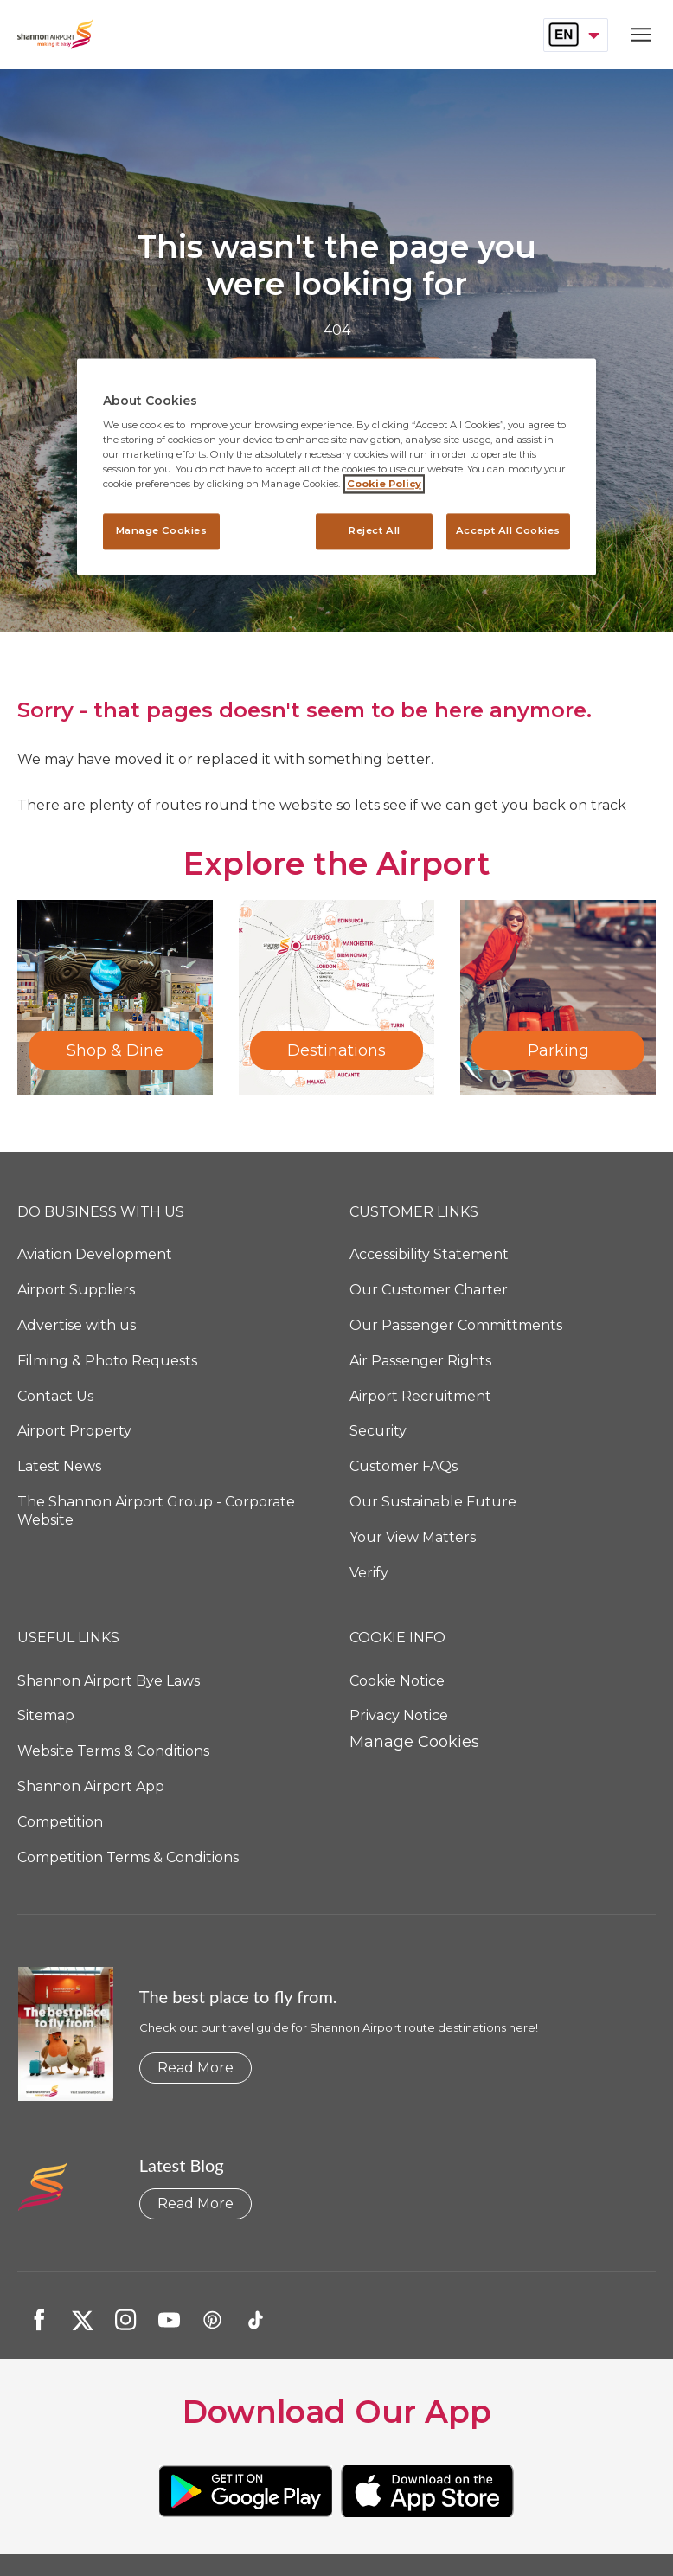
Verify (368, 1572)
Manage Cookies (414, 1742)
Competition (60, 1822)
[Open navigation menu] (636, 35)
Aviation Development (94, 1254)
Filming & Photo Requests (107, 1360)
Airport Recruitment (420, 1396)
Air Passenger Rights (420, 1360)
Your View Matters (412, 1537)
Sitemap (45, 1715)
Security (378, 1431)
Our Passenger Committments (455, 1325)
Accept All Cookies (508, 531)
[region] (336, 466)
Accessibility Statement (429, 1254)
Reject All (375, 531)
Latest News (59, 1466)
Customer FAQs (403, 1466)
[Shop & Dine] (115, 997)
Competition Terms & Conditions (128, 1857)
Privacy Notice (398, 1715)
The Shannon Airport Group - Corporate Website (156, 1511)
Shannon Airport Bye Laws (108, 1681)
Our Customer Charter (428, 1290)
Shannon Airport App (90, 1786)
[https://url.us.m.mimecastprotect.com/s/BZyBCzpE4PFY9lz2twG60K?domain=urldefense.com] (245, 2491)
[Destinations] (336, 997)
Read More (195, 2067)
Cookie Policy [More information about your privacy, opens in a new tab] (384, 485)
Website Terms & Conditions (113, 1751)
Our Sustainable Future (432, 1502)
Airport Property (74, 1431)
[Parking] (558, 997)
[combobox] (575, 34)
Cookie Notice (397, 1681)
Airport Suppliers (76, 1290)
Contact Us (55, 1396)
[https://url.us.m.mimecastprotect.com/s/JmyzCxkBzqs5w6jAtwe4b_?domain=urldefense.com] (427, 2491)
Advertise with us (76, 1325)
